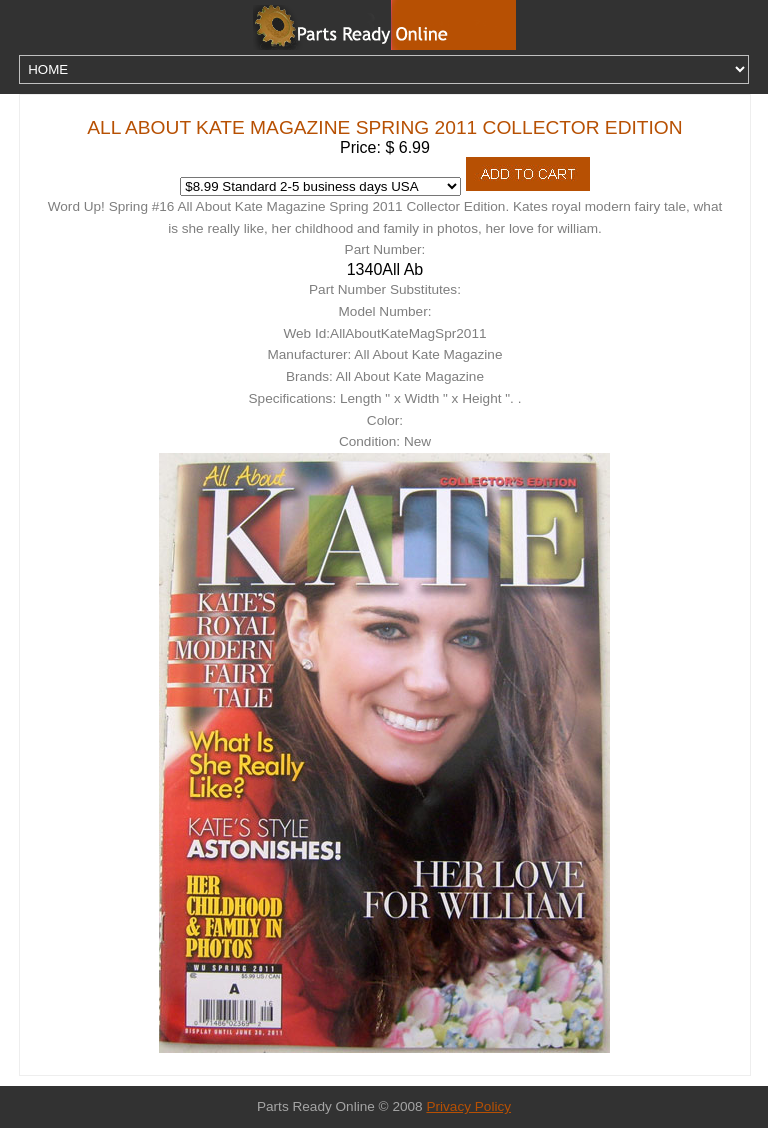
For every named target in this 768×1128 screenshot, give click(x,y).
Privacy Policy (468, 1106)
